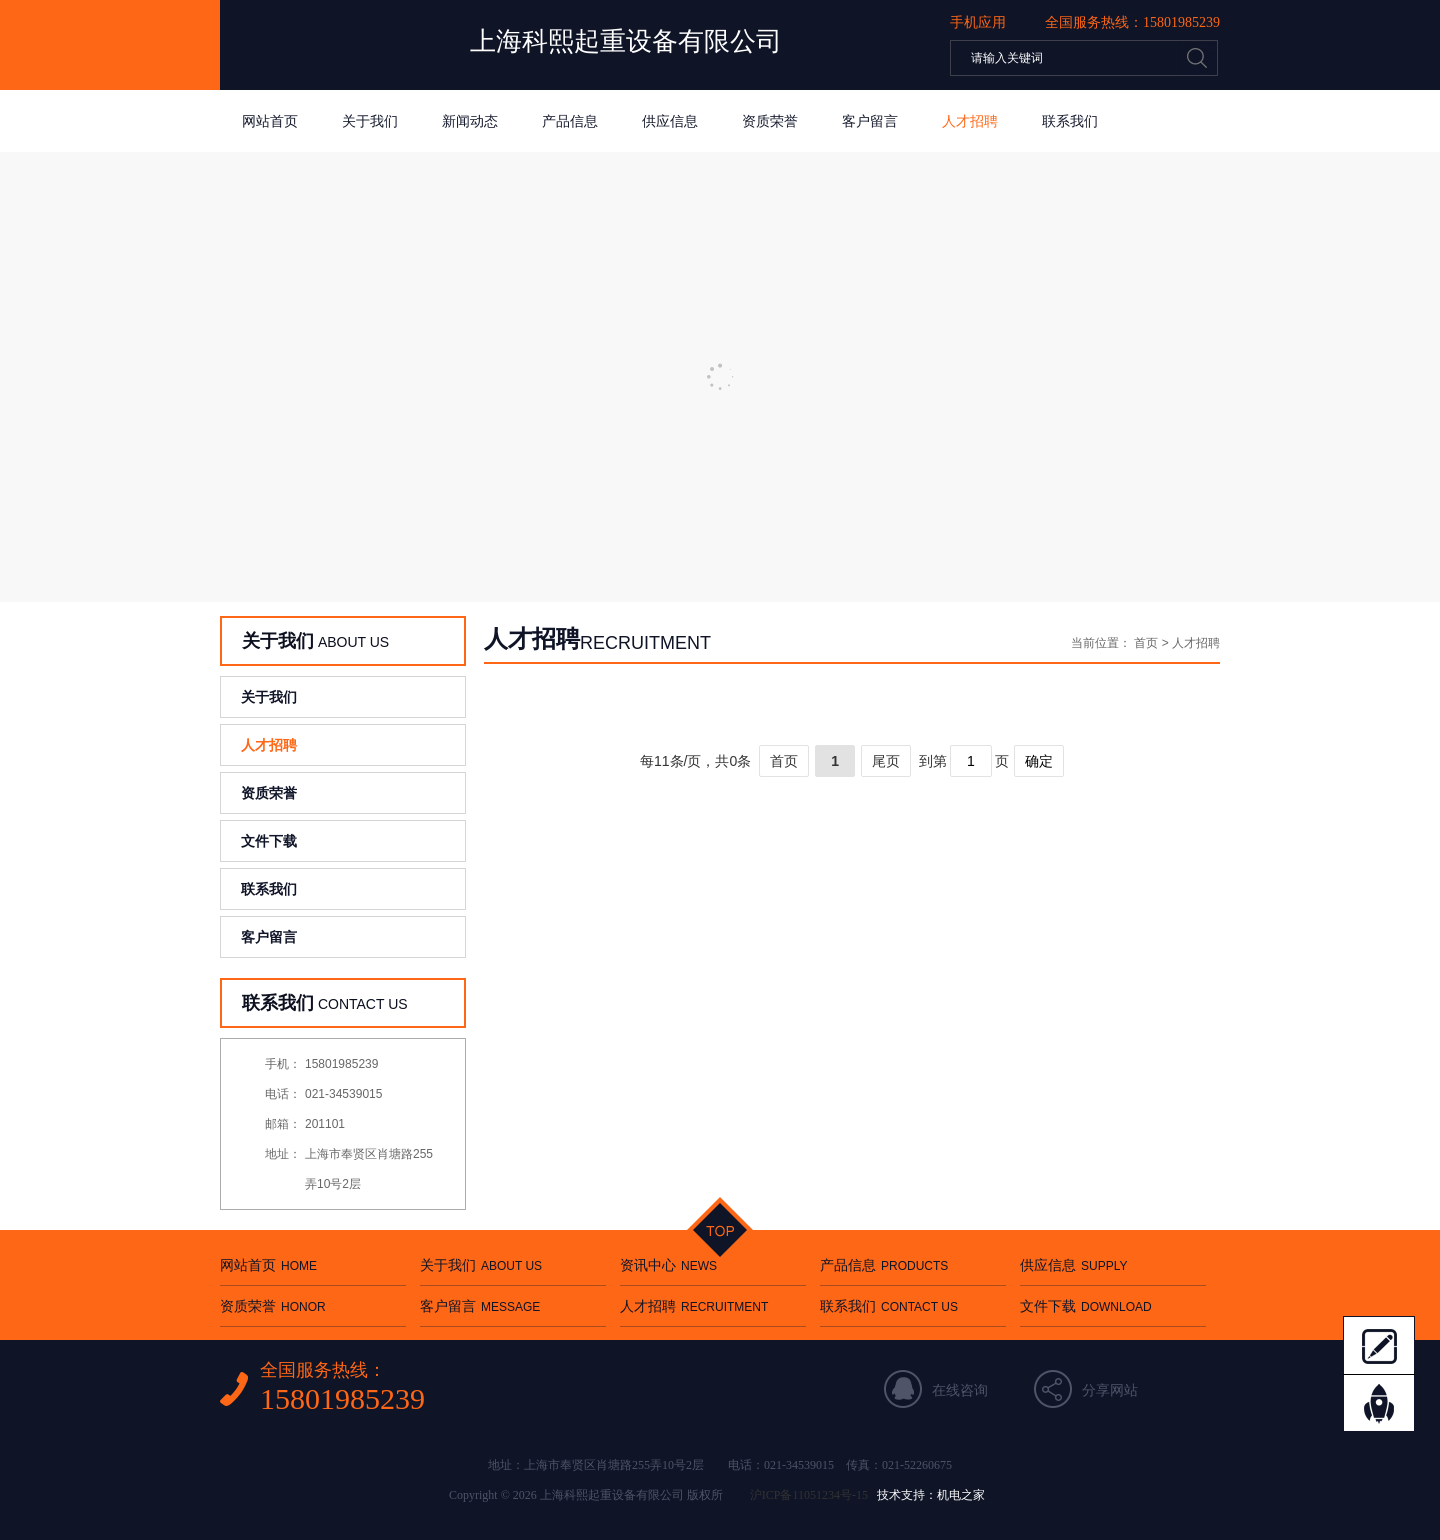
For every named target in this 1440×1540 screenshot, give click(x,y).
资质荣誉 (770, 121)
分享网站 (1110, 1390)
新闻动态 (470, 121)
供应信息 (670, 121)
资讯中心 (668, 1265)
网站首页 (270, 121)
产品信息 (570, 121)
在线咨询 (960, 1390)
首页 (1146, 643)
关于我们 (370, 121)
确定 (1039, 761)
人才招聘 (970, 121)
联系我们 (1070, 121)
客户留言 (870, 121)
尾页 (886, 761)
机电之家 (961, 1495)
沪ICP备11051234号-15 (809, 1495)
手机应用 (978, 22)
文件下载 (269, 841)
